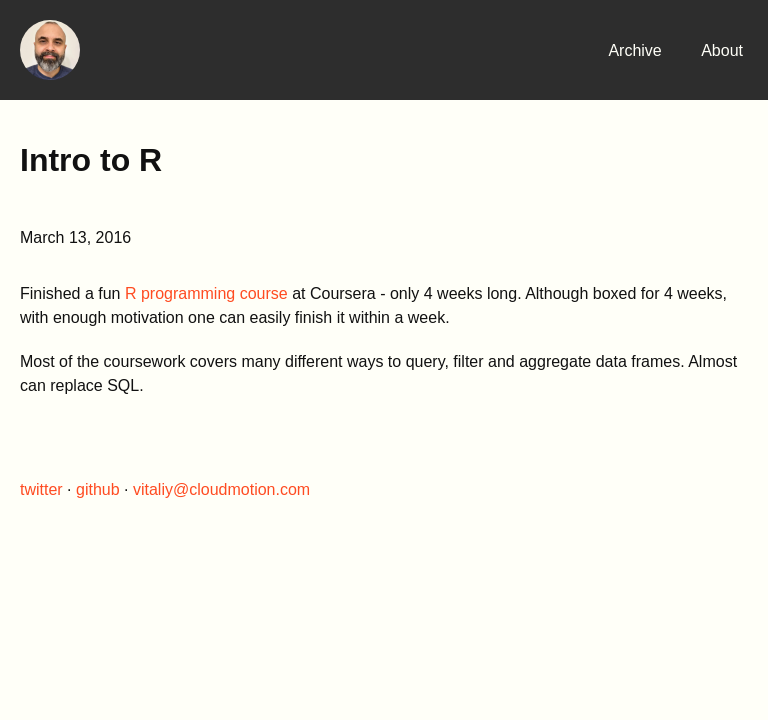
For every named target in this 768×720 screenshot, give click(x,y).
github (98, 489)
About (722, 50)
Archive (634, 50)
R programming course (206, 293)
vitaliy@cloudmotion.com (221, 489)
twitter (41, 489)
